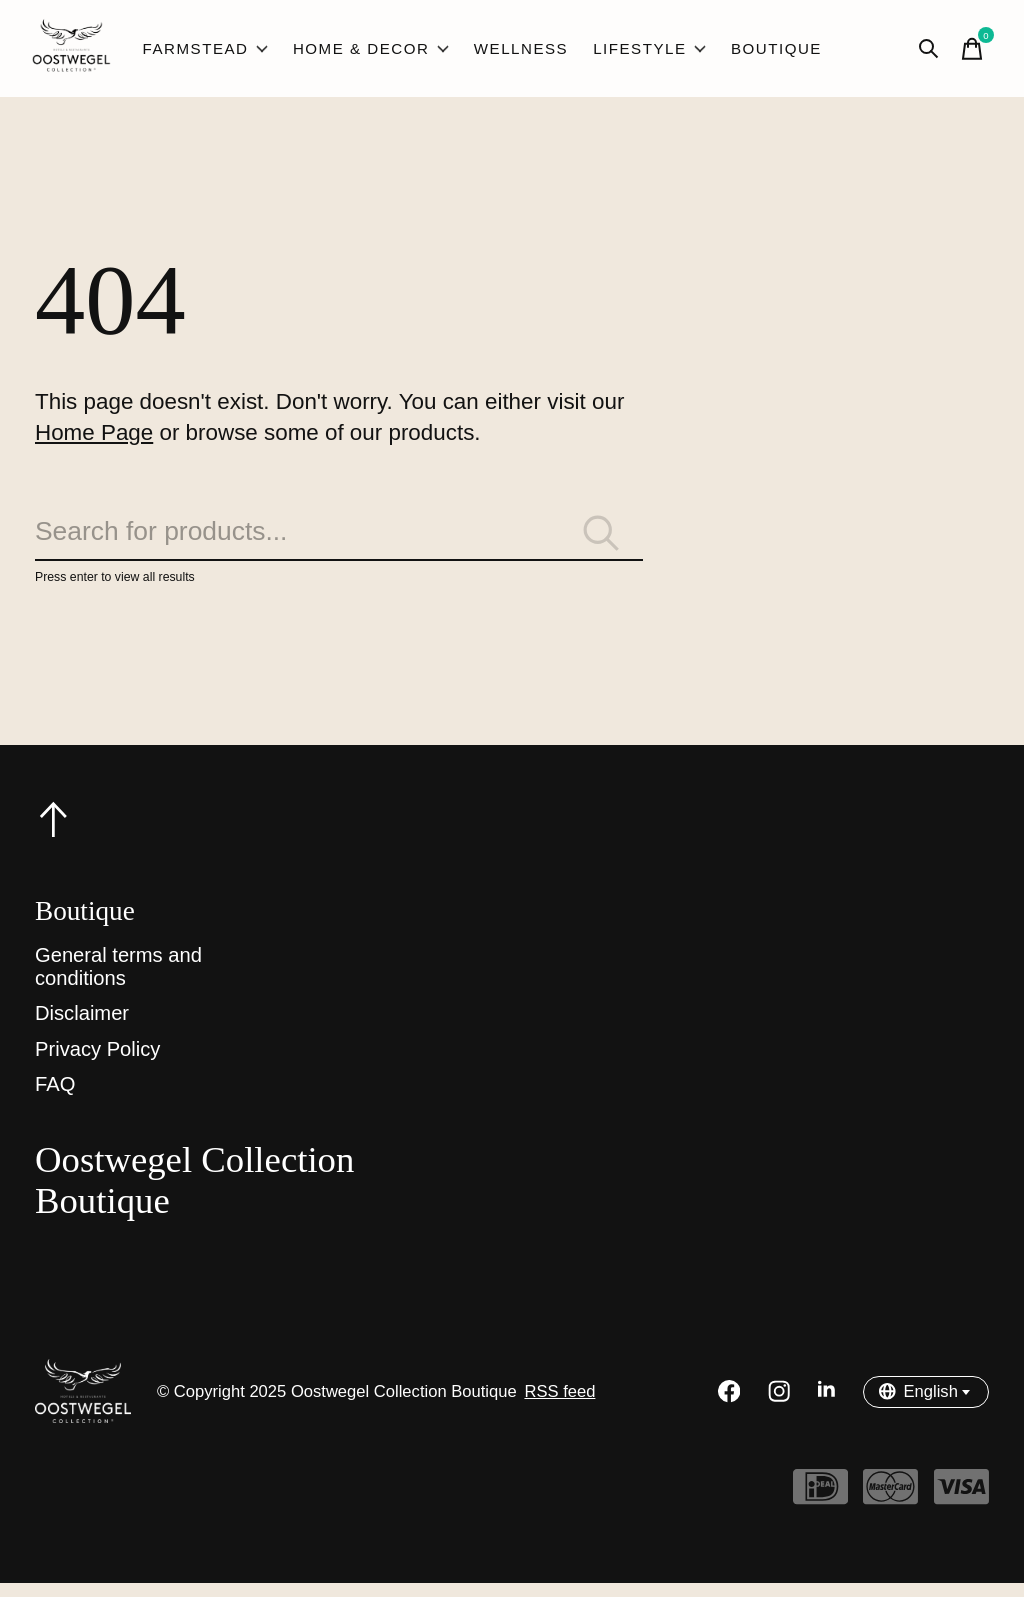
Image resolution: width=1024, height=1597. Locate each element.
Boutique (756, 52)
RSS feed (559, 1405)
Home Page (94, 439)
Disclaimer (82, 1028)
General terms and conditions (118, 980)
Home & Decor (367, 52)
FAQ (55, 1099)
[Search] (339, 544)
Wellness (511, 52)
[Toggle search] (925, 52)
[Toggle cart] (969, 52)
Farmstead (208, 52)
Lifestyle (634, 52)
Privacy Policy (97, 1064)
